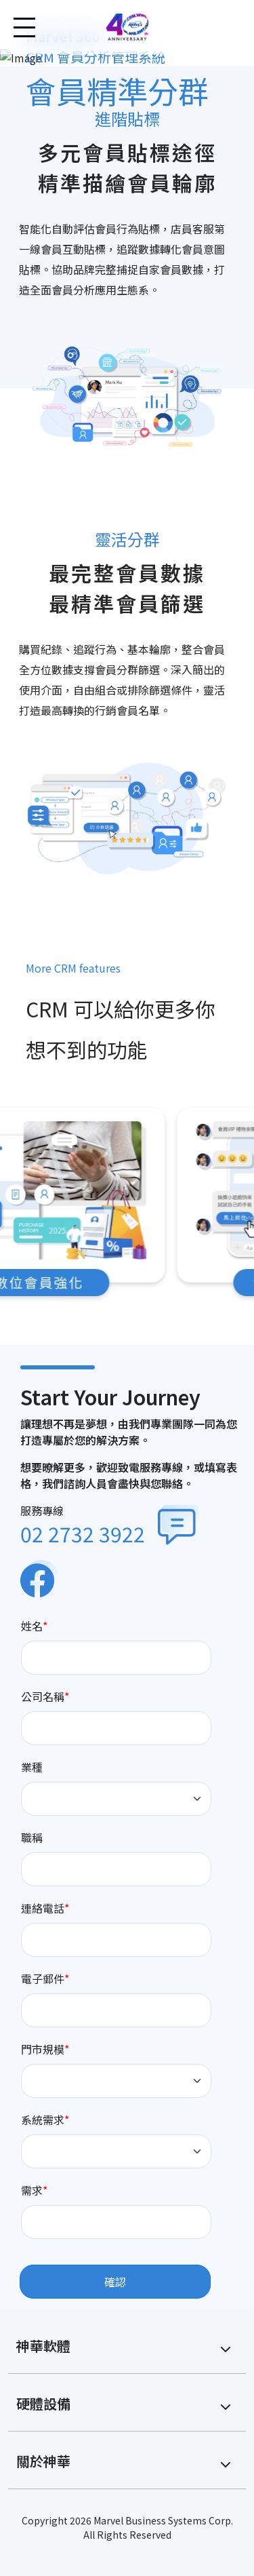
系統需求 (42, 2119)
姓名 (32, 1626)
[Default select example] (116, 1799)
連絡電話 (42, 1908)
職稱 (32, 1837)
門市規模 (42, 2049)
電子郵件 (42, 1978)
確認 (115, 2281)
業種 (32, 1767)
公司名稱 (42, 1696)
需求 (32, 2190)
